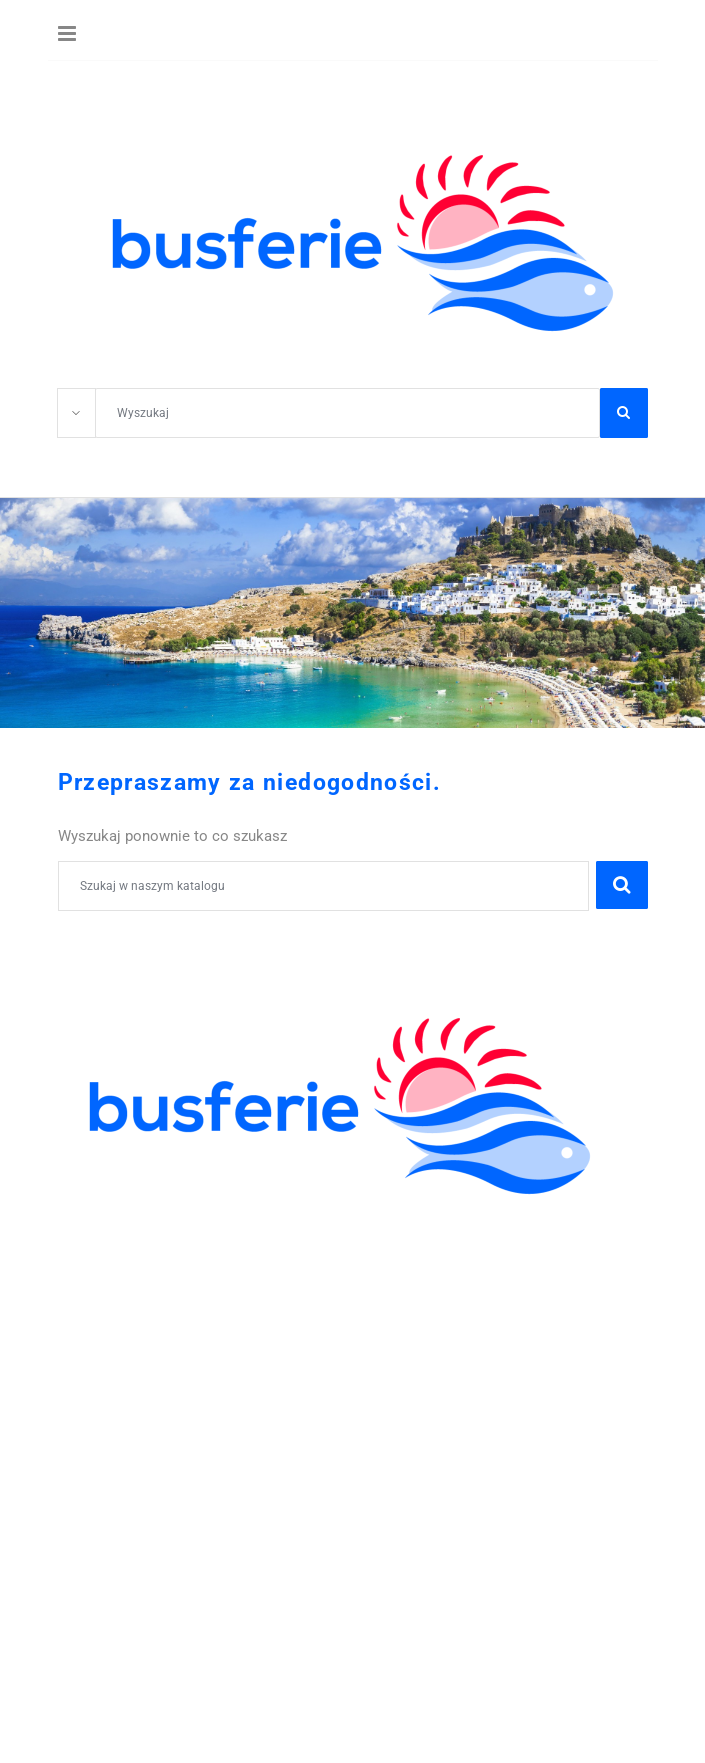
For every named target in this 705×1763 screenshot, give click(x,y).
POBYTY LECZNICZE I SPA (158, 1347)
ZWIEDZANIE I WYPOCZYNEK (170, 1281)
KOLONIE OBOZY (122, 1216)
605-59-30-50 (239, 1391)
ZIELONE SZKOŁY (124, 1259)
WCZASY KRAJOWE (133, 1325)
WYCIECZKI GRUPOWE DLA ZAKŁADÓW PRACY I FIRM (265, 1369)
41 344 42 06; (128, 1391)
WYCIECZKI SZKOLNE (141, 1237)
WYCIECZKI (102, 1303)
